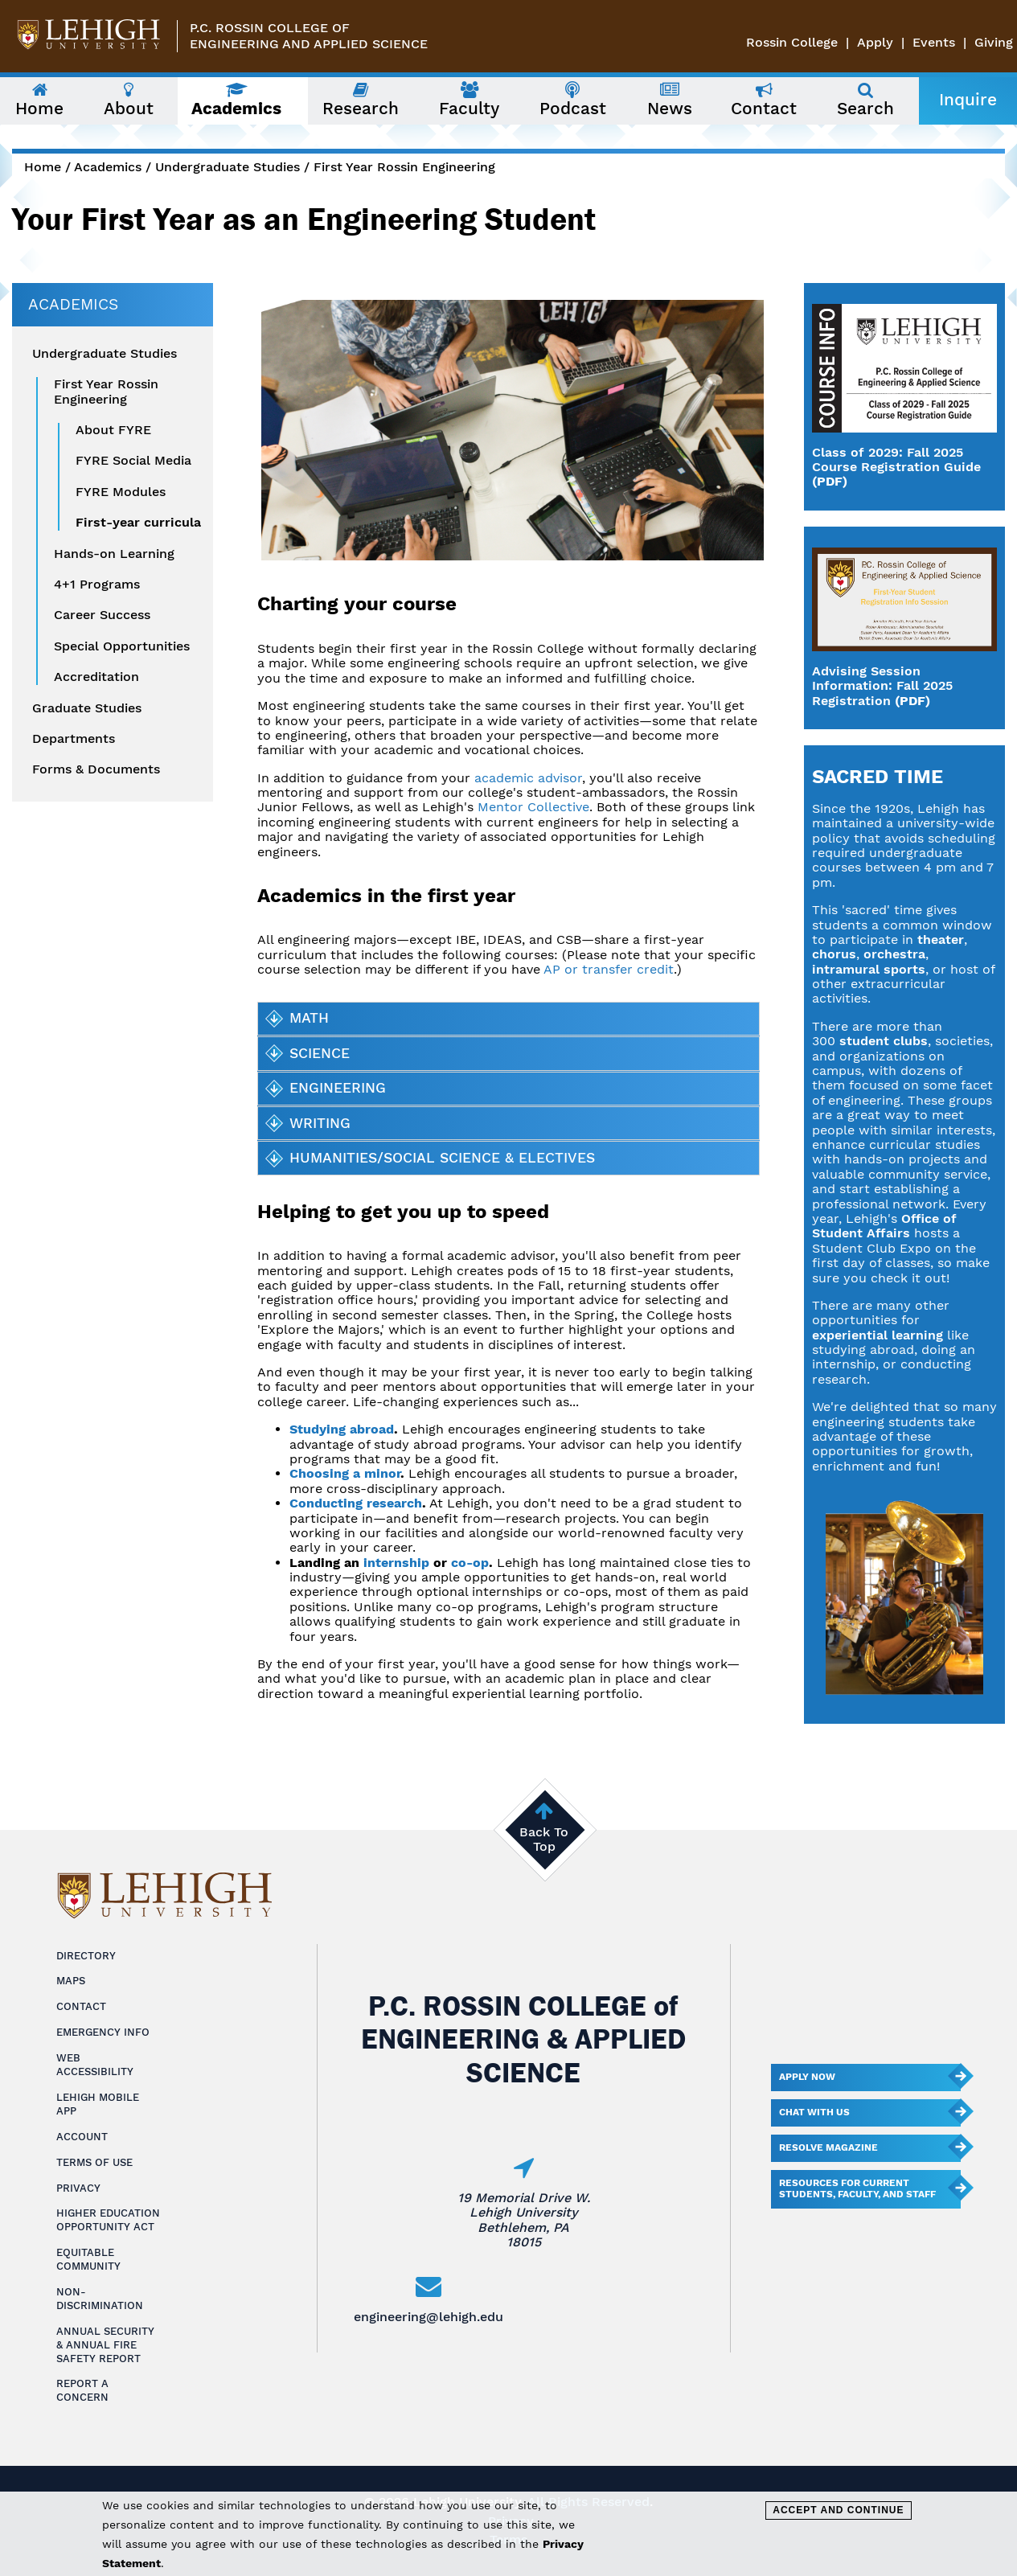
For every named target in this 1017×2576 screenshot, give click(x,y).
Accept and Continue (838, 2510)
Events (933, 42)
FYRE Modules (121, 492)
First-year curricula (138, 522)
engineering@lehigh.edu (428, 2316)
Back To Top (543, 1839)
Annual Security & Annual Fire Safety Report (105, 2345)
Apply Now (807, 2076)
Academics (107, 166)
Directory (86, 1956)
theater (940, 939)
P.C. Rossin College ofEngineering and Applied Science (309, 35)
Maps (70, 1981)
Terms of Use (94, 2162)
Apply (875, 42)
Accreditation (96, 677)
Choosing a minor (344, 1473)
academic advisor (528, 778)
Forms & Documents (96, 769)
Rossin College (792, 42)
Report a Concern (82, 2390)
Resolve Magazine (828, 2147)
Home (42, 166)
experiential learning (877, 1335)
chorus (834, 954)
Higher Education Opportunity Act (108, 2220)
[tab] (508, 1019)
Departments (73, 739)
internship (396, 1562)
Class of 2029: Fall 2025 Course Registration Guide (896, 459)
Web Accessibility (94, 2065)
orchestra (894, 954)
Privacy (78, 2188)
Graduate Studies (86, 708)
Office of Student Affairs (884, 1226)
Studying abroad (341, 1429)
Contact (81, 2006)
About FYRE (113, 430)
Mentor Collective (533, 806)
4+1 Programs (97, 584)
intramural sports (868, 969)
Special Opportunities (122, 646)
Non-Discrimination (99, 2298)
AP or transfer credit (608, 969)
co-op (470, 1562)
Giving (993, 42)
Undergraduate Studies (227, 166)
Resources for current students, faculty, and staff (857, 2188)
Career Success (102, 615)
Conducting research (355, 1503)
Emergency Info (103, 2032)
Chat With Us (814, 2112)
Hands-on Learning (114, 554)
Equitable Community (88, 2259)
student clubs (883, 1040)
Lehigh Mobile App (97, 2104)
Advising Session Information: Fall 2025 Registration (882, 685)
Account (82, 2137)
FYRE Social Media (133, 460)
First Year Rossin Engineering (404, 166)
